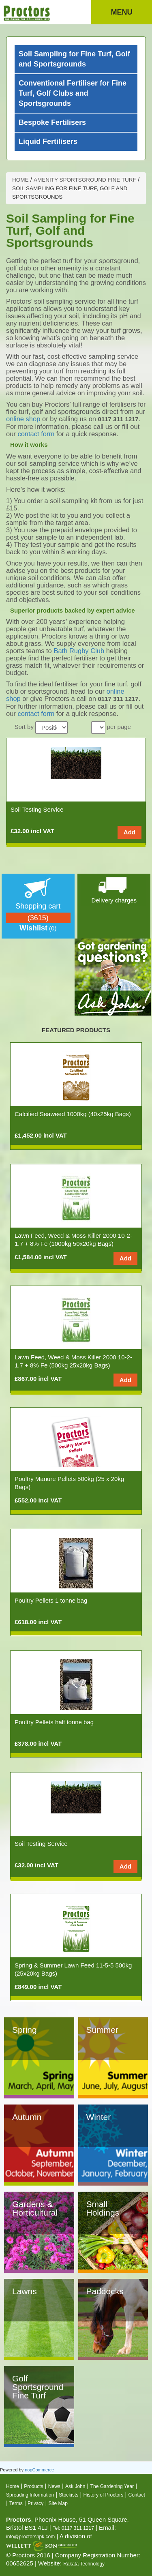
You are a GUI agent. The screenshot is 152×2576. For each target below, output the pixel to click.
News (54, 2486)
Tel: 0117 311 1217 (73, 2528)
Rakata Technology (84, 2564)
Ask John (75, 2486)
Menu (122, 12)
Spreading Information (30, 2495)
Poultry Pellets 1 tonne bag (51, 1600)
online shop (23, 418)
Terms (16, 2503)
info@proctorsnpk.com (30, 2537)
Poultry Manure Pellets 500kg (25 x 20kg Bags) (69, 1482)
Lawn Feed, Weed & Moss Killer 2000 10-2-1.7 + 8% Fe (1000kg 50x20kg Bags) (73, 1239)
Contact (136, 2495)
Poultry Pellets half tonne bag (54, 1722)
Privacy (35, 2503)
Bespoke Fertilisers (52, 122)
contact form (35, 433)
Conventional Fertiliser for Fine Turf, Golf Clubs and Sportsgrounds (72, 93)
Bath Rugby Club (79, 650)
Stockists (68, 2495)
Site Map (58, 2503)
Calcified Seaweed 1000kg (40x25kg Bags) (73, 1113)
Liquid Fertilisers (48, 141)
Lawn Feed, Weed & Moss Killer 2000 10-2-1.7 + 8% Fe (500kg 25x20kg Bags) (73, 1361)
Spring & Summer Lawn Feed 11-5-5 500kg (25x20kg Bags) (73, 1969)
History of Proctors (103, 2495)
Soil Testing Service (37, 809)
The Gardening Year (112, 2486)
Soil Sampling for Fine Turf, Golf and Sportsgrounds (74, 59)
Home (12, 2486)
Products (33, 2486)
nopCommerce (39, 2469)
